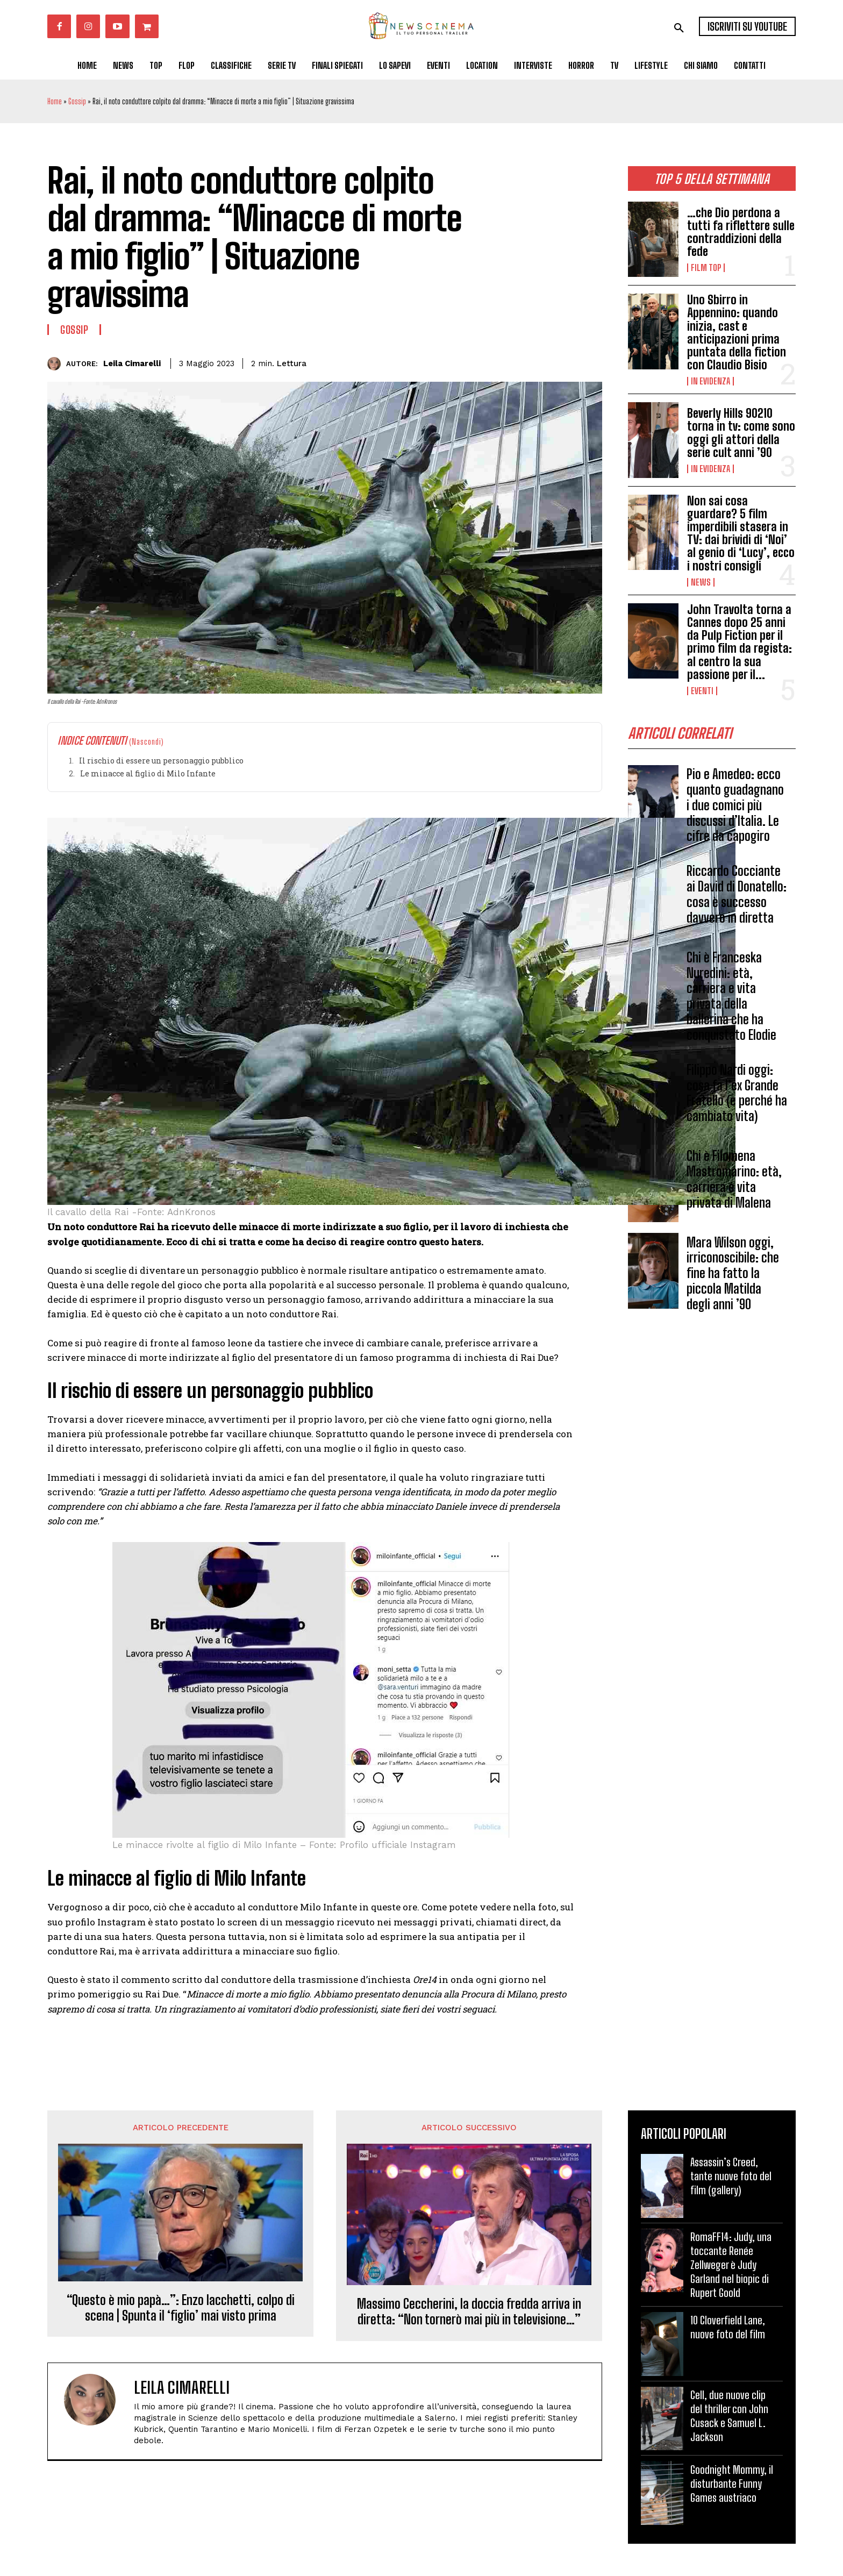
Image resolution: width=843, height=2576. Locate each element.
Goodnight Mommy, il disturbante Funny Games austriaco (731, 2483)
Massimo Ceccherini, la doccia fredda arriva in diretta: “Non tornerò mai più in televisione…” (469, 2311)
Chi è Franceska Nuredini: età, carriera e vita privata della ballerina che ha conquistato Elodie (731, 999)
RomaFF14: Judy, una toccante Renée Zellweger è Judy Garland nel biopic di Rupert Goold (730, 2264)
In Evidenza (710, 381)
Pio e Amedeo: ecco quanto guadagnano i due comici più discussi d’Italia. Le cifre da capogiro (735, 808)
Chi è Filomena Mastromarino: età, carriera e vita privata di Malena (734, 1182)
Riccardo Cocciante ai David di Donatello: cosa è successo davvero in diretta (737, 898)
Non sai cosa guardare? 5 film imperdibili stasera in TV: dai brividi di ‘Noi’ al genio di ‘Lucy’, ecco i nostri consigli (741, 533)
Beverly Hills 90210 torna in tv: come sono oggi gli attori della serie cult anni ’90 (741, 433)
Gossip (77, 101)
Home (54, 101)
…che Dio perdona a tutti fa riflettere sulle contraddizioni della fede (741, 232)
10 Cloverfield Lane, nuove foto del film (727, 2327)
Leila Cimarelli (132, 363)
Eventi (702, 691)
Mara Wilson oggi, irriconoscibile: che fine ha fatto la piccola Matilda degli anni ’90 (733, 1276)
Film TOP (706, 267)
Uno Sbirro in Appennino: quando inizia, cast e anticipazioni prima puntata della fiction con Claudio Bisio (736, 332)
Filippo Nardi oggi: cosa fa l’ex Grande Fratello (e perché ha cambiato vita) (737, 1096)
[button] (679, 28)
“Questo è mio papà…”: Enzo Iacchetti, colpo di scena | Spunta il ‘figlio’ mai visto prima (181, 2308)
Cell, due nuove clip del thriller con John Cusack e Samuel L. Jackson (729, 2415)
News (701, 582)
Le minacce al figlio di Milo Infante (148, 773)
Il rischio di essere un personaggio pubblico (161, 760)
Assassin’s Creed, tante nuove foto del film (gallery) (730, 2176)
